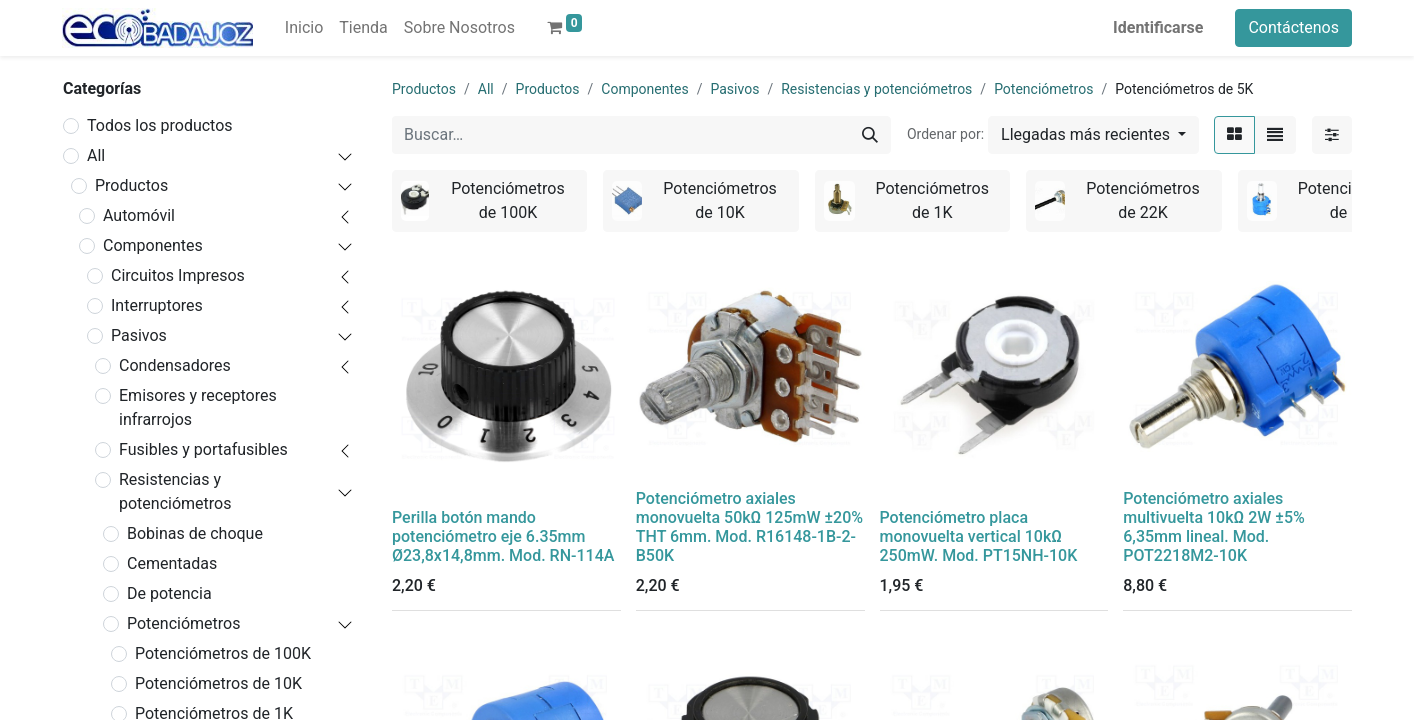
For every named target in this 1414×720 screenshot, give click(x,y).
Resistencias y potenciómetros (175, 491)
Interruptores (157, 305)
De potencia (169, 593)
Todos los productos (160, 125)
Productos (131, 185)
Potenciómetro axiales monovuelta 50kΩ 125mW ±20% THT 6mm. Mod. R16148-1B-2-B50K (749, 527)
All (96, 155)
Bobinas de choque (195, 533)
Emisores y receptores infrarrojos (198, 407)
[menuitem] (304, 28)
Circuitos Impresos (178, 275)
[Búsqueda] (870, 135)
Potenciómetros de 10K (218, 683)
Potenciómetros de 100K (223, 653)
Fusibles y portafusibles (203, 449)
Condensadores (175, 365)
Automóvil (139, 215)
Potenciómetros (183, 623)
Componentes (153, 245)
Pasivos (139, 335)
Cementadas (172, 563)
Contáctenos (1293, 27)
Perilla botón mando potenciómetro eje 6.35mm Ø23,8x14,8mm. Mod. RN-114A (503, 536)
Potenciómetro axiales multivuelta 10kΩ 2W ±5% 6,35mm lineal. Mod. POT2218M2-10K (1214, 527)
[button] (1093, 135)
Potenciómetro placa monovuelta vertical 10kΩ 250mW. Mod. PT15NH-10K (979, 536)
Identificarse (1158, 27)
